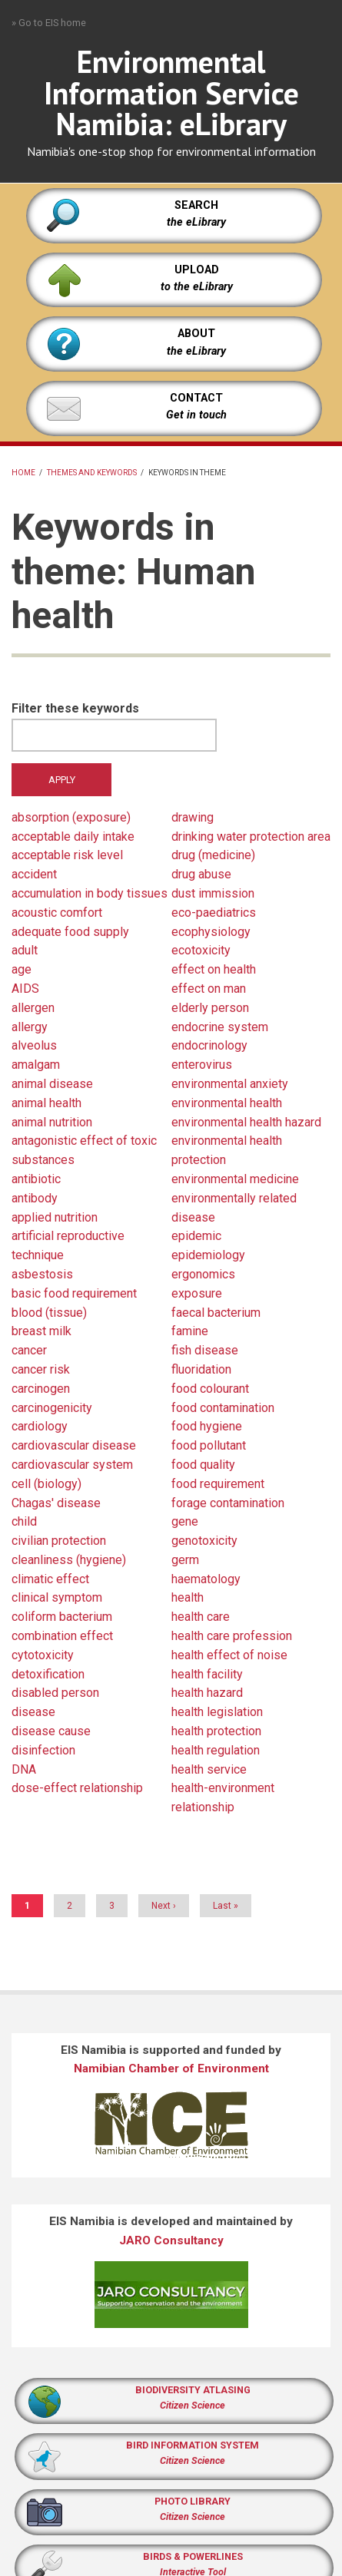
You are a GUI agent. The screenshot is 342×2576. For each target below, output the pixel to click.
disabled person (55, 1692)
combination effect (62, 1636)
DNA (24, 1769)
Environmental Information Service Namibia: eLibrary (171, 92)
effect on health (213, 969)
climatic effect (50, 1579)
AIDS (25, 988)
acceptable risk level (67, 855)
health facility (207, 1674)
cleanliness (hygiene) (69, 1560)
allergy (30, 1027)
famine (189, 1331)
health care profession (231, 1636)
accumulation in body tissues (90, 893)
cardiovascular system (72, 1464)
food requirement (217, 1483)
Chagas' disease (56, 1503)
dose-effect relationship (77, 1788)
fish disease (204, 1350)
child (24, 1521)
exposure (196, 1293)
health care (200, 1616)
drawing (192, 817)
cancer (29, 1350)
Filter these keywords (75, 708)
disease (33, 1712)
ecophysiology (211, 931)
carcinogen (41, 1388)
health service (209, 1769)
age (22, 969)
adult (25, 950)
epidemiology (208, 1255)
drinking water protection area (250, 836)
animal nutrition (52, 1122)
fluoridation (201, 1369)
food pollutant (208, 1445)
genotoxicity (204, 1540)
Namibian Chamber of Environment (171, 2068)
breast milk (41, 1331)
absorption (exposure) (71, 817)
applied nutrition (55, 1217)
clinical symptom (57, 1597)
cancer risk (41, 1369)
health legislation (217, 1712)
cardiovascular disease (74, 1445)
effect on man (208, 988)
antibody (35, 1198)
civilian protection (59, 1540)
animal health (46, 1103)
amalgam (36, 1064)
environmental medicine (235, 1179)
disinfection (43, 1750)
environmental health (226, 1103)
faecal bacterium (216, 1312)
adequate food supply (70, 931)
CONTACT (196, 398)
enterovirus (201, 1064)
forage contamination (227, 1503)
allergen (33, 1007)
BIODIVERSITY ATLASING (193, 2390)
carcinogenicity (52, 1407)
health (187, 1597)
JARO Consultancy (171, 2240)
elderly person (210, 1007)
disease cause (51, 1731)
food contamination (222, 1407)
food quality (203, 1464)
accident (34, 874)
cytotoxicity (43, 1655)
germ (185, 1560)
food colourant (210, 1388)
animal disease (52, 1083)
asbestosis (42, 1274)
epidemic (196, 1235)
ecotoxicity (201, 950)
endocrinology (209, 1045)
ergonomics (203, 1274)
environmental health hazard (246, 1122)
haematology (206, 1579)
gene (184, 1521)
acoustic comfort (57, 912)
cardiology (40, 1426)
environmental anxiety (229, 1083)
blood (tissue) (49, 1312)
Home (23, 472)
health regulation (215, 1750)
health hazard (207, 1692)
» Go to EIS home (49, 22)
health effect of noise (229, 1655)
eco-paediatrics (213, 912)
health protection (216, 1731)
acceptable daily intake (73, 836)
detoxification (48, 1674)
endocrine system (219, 1027)
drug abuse (201, 874)
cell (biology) (46, 1483)
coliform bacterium (62, 1616)
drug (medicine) (213, 855)
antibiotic (36, 1179)
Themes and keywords (92, 472)
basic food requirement (74, 1293)
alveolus (34, 1045)
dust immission (212, 893)
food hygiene (206, 1426)
